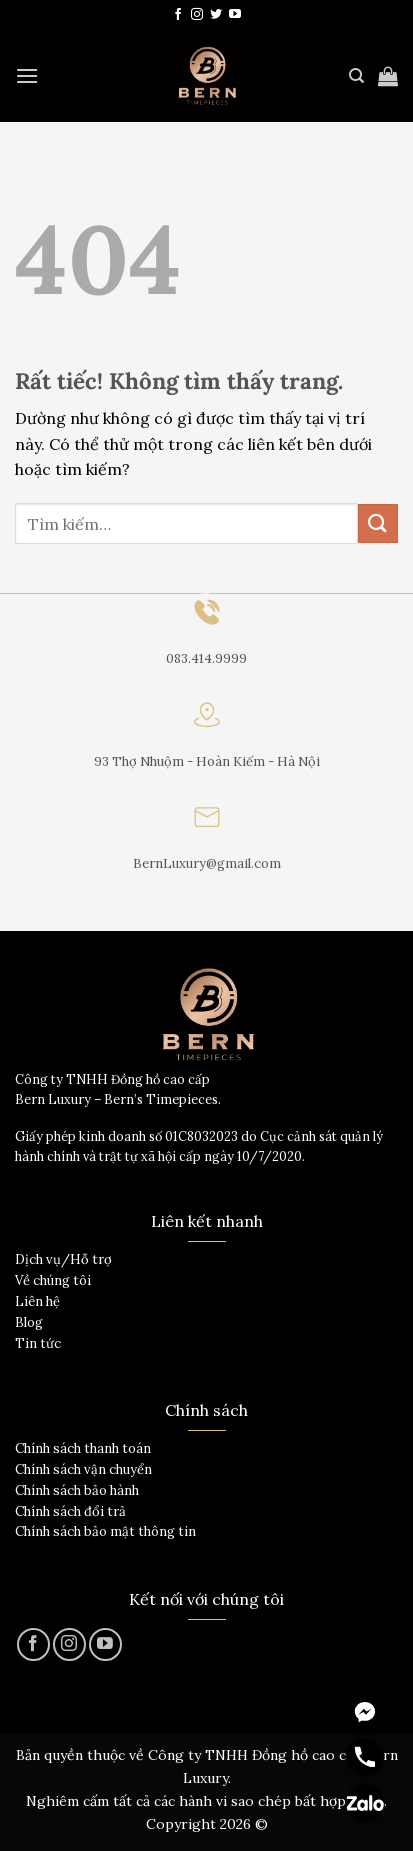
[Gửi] (378, 523)
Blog (29, 1322)
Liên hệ (37, 1301)
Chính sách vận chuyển (83, 1469)
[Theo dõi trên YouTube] (235, 15)
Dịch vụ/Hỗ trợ (63, 1259)
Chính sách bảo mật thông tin (105, 1531)
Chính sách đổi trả (70, 1511)
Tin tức (38, 1343)
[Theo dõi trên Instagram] (197, 15)
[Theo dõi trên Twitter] (216, 15)
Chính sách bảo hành (77, 1490)
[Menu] (27, 75)
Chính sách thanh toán (83, 1448)
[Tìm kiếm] (356, 76)
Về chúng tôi (53, 1280)
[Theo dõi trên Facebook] (178, 15)
